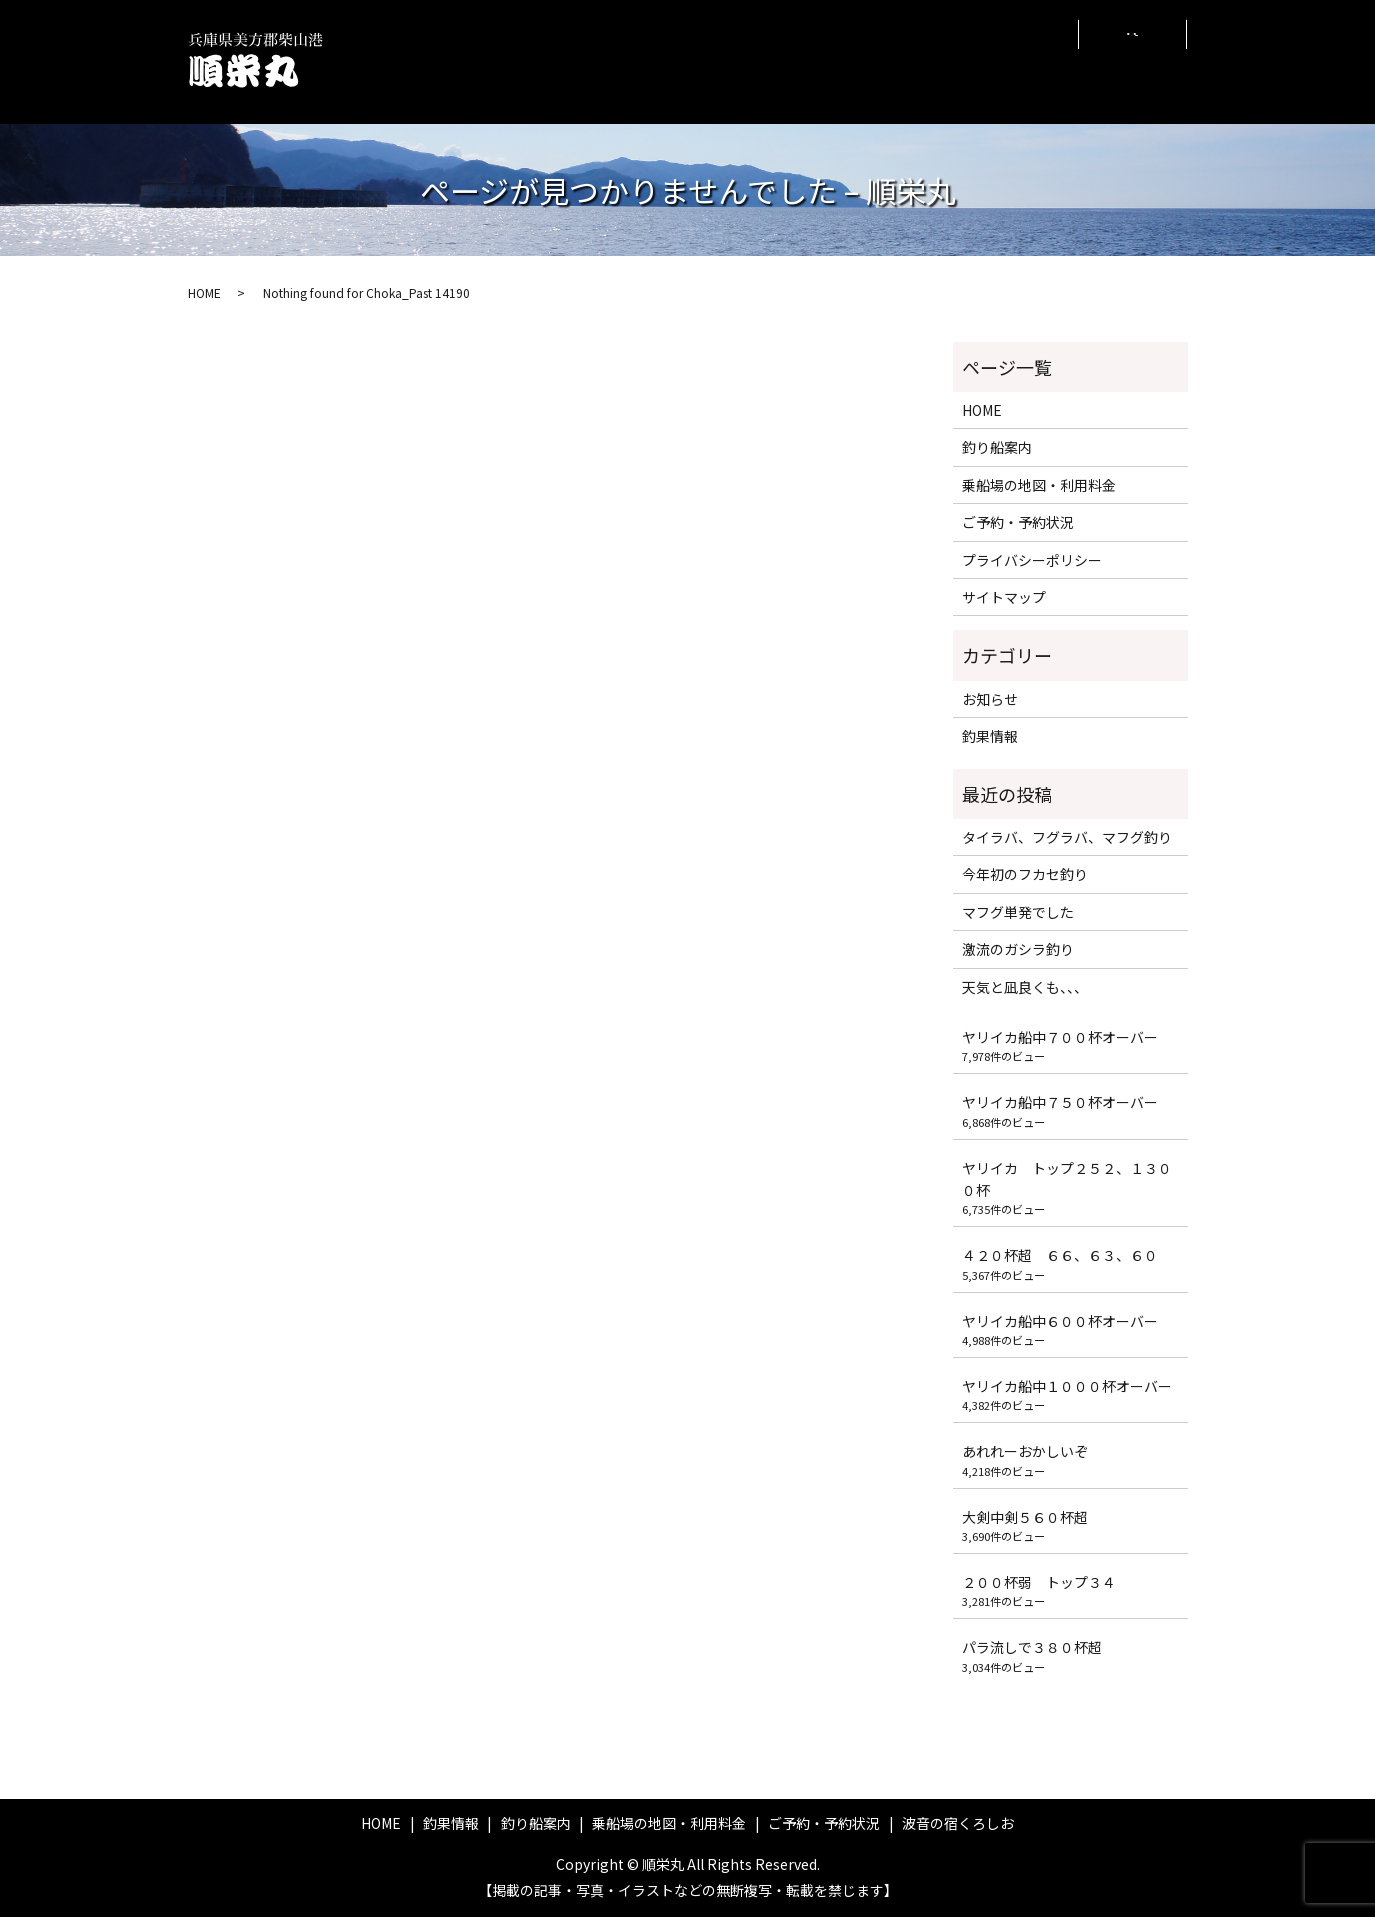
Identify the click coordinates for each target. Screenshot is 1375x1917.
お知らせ (990, 699)
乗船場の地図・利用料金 (766, 61)
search (1133, 62)
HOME (516, 60)
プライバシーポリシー (1032, 560)
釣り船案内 (664, 60)
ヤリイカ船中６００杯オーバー (1060, 1321)
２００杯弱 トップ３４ (1039, 1582)
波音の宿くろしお (1014, 60)
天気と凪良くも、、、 (1025, 987)
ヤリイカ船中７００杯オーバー (1060, 1037)
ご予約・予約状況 (887, 60)
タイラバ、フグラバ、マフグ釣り (1067, 837)
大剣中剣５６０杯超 (1025, 1517)
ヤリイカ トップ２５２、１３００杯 (1067, 1179)
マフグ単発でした (1018, 912)
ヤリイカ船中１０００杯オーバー (1067, 1386)
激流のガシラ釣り (1018, 949)
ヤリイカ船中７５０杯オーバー (1060, 1102)
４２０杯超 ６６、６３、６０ (1060, 1255)
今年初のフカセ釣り (1025, 874)
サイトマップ (1004, 597)
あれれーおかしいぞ (1025, 1451)
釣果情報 (583, 60)
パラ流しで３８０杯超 (1032, 1647)
